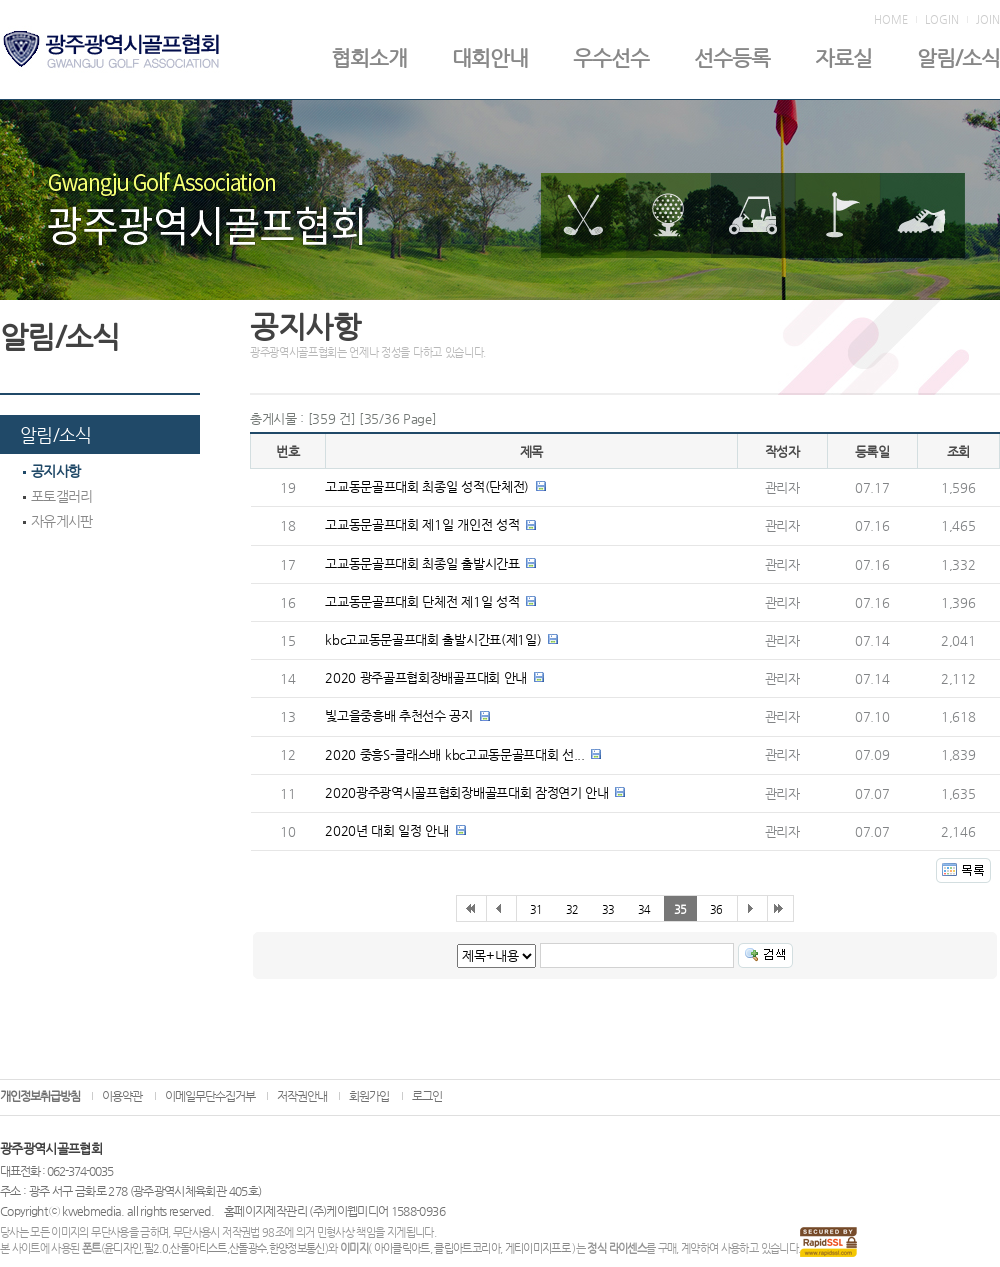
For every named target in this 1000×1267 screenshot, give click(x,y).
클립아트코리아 (466, 1248)
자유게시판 (58, 521)
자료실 (843, 58)
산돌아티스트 (198, 1248)
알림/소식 (958, 58)
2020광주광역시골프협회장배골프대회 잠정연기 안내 (466, 792)
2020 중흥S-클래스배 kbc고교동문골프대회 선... (454, 754)
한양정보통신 (297, 1248)
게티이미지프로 (537, 1248)
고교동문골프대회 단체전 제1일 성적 (422, 601)
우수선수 (611, 58)
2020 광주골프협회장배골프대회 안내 (426, 677)
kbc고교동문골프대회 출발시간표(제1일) (433, 639)
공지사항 (51, 471)
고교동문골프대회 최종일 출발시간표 (422, 563)
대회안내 (490, 58)
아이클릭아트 (402, 1248)
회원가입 (369, 1096)
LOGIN (942, 20)
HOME (891, 20)
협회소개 (369, 58)
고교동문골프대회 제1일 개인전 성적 (422, 524)
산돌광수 (247, 1248)
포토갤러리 (58, 496)
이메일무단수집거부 (210, 1096)
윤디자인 (122, 1248)
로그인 (427, 1096)
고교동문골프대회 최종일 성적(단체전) (427, 486)
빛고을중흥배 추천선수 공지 (398, 715)
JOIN (988, 20)
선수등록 (732, 58)
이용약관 (122, 1096)
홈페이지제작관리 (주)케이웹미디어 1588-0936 (334, 1211)
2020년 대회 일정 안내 (386, 830)
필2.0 (156, 1248)
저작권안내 (302, 1096)
